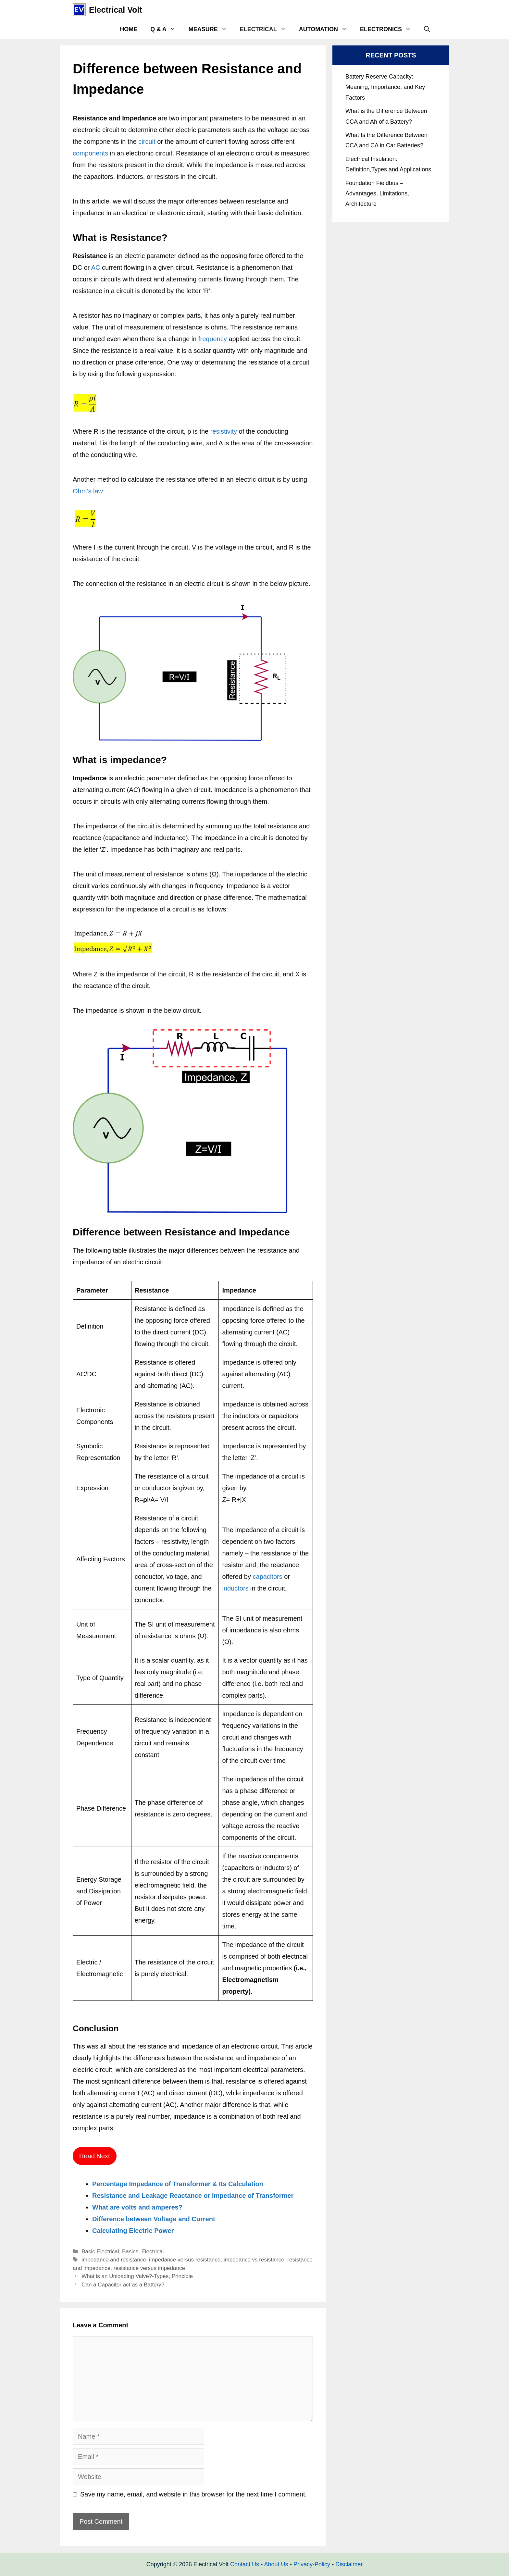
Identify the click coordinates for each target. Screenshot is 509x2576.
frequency (212, 338)
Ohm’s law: (89, 491)
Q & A (166, 29)
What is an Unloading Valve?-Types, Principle (137, 2276)
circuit (147, 141)
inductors (235, 1588)
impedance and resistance (113, 2260)
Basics (130, 2251)
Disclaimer (349, 2564)
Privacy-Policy (311, 2564)
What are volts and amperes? (137, 2207)
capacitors (267, 1576)
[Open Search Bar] (426, 29)
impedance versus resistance (184, 2260)
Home (128, 29)
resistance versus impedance (149, 2268)
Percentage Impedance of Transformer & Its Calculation (177, 2183)
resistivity (222, 431)
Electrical (266, 29)
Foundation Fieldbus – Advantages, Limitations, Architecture (377, 193)
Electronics (388, 29)
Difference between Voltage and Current (153, 2219)
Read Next (94, 2156)
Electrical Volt (115, 9)
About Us (276, 2564)
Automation (326, 29)
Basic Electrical (100, 2251)
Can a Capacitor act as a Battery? (122, 2285)
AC (96, 267)
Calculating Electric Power (133, 2230)
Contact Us (244, 2564)
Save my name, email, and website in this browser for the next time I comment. (193, 2494)
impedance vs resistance (254, 2260)
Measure (211, 29)
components (90, 153)
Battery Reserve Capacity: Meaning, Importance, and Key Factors (385, 87)
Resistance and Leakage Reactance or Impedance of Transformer (192, 2195)
